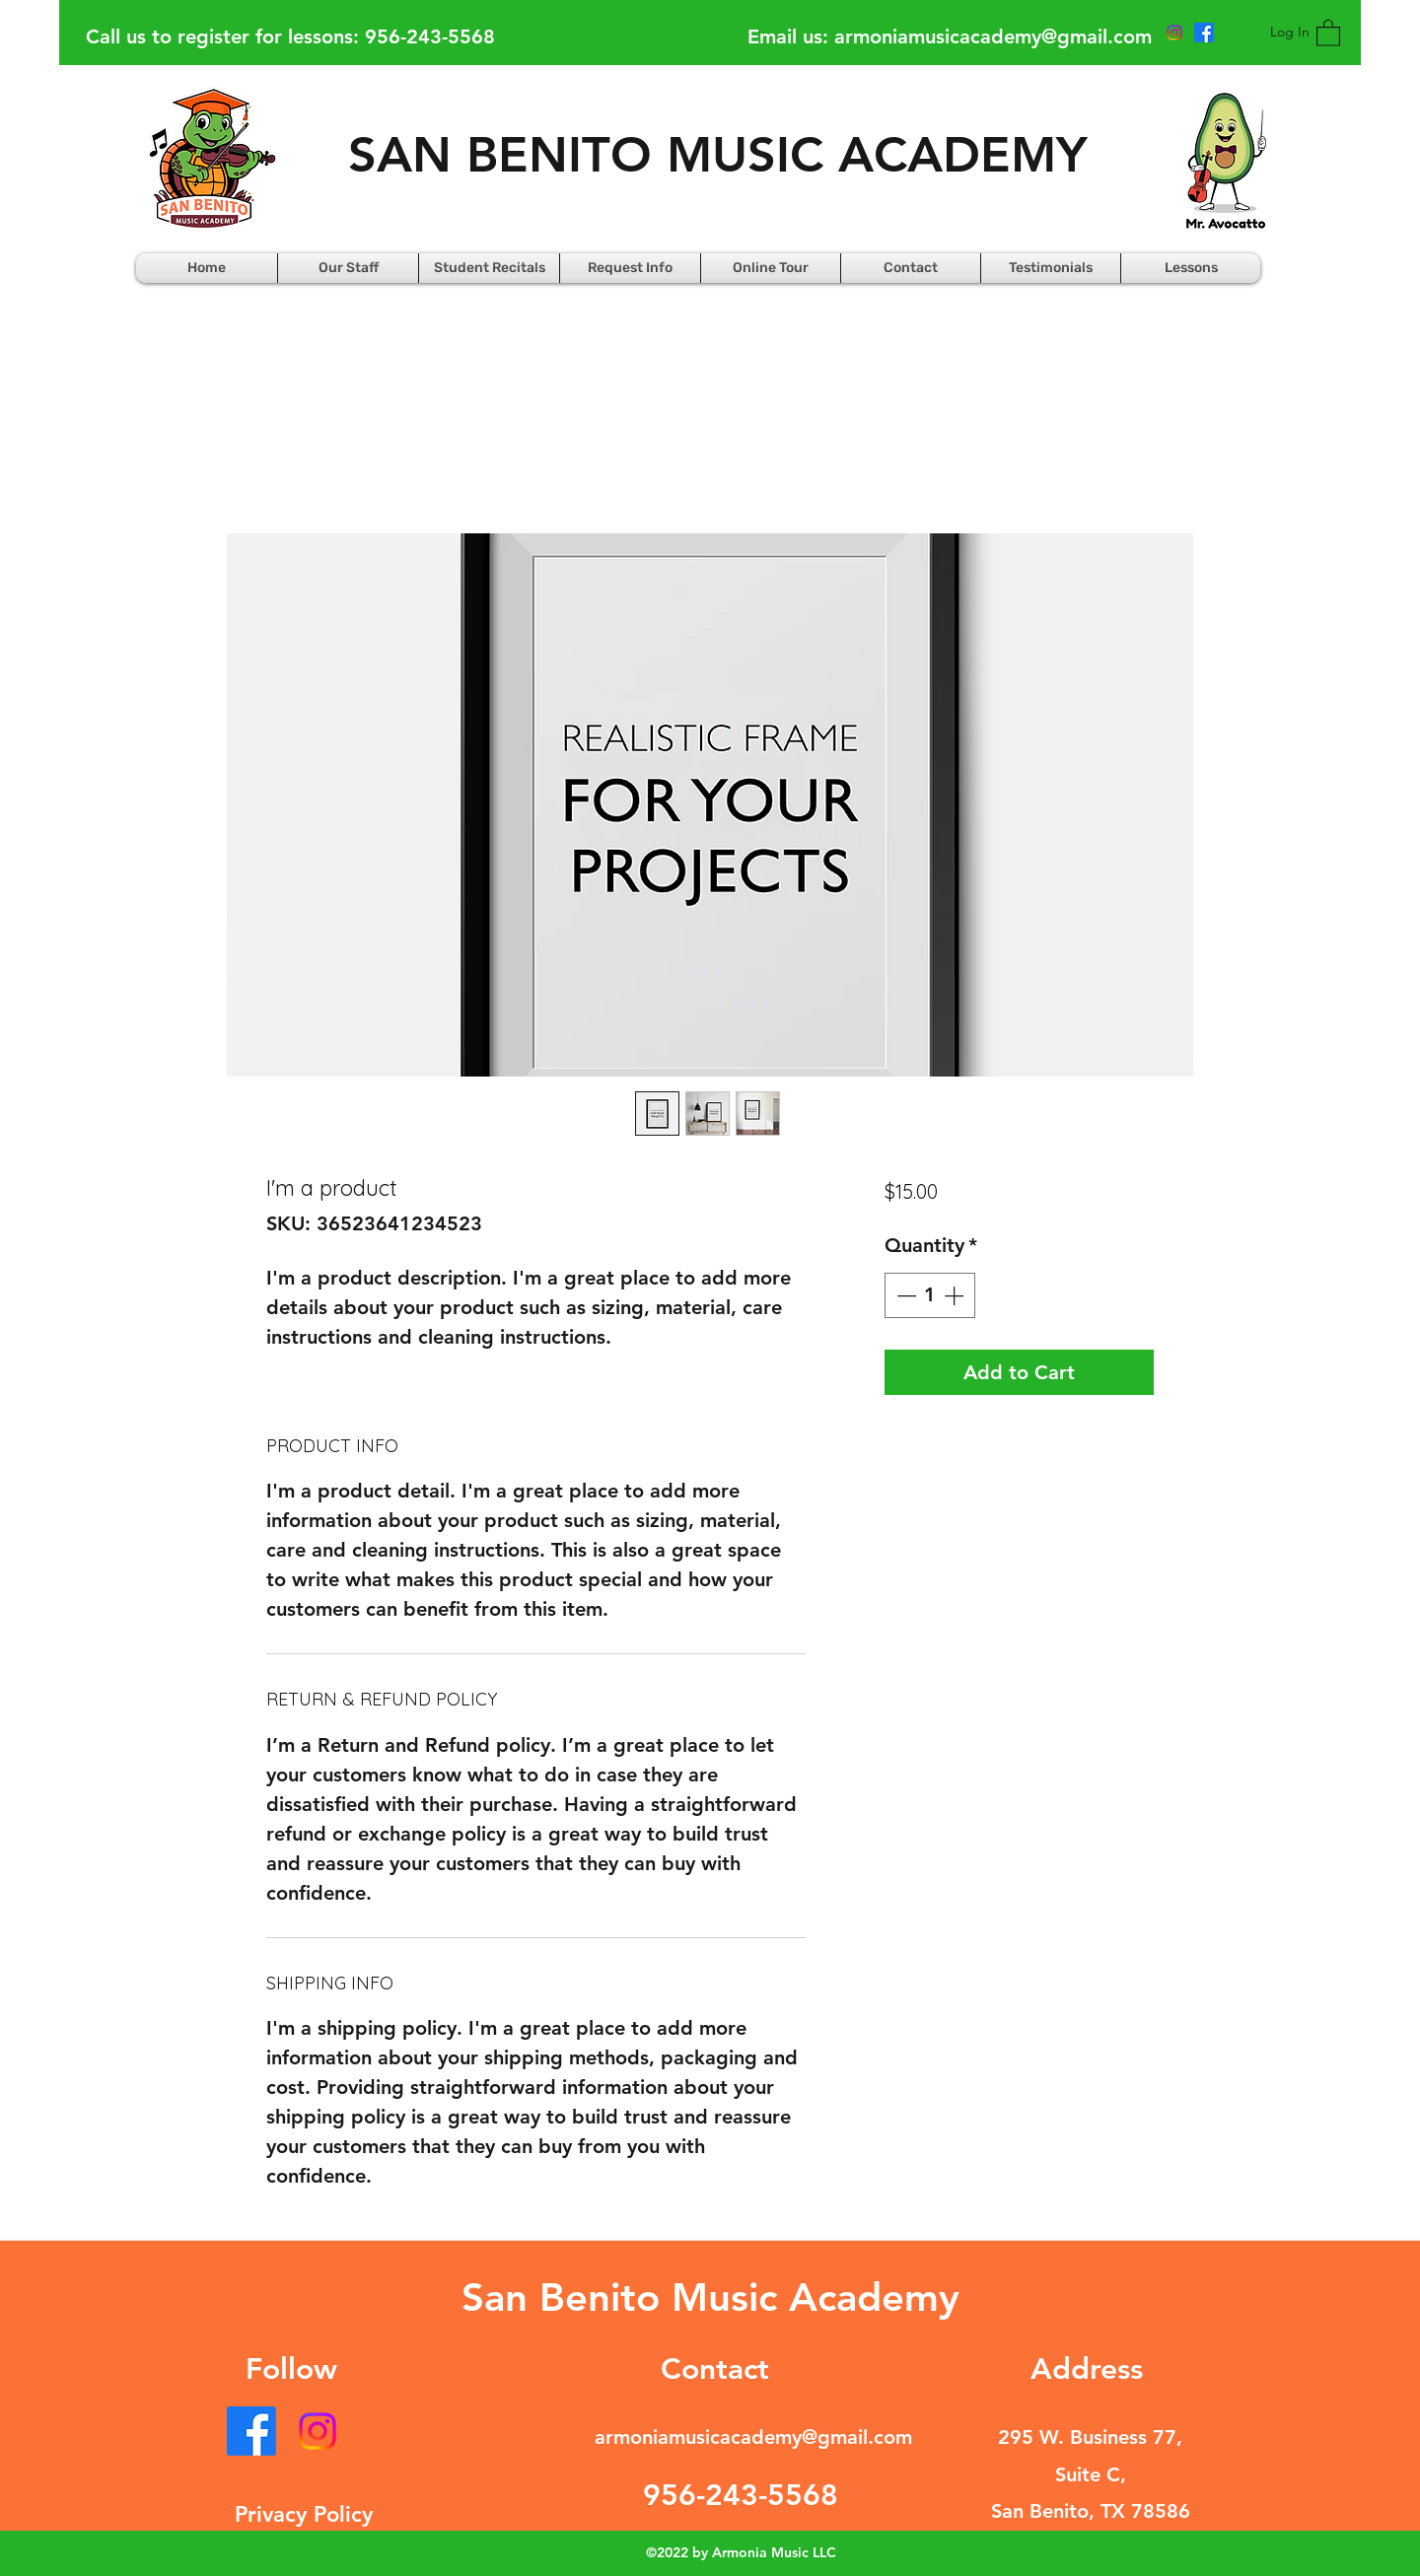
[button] (1328, 32)
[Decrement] (904, 1295)
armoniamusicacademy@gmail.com (993, 36)
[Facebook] (251, 2431)
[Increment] (955, 1295)
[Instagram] (317, 2431)
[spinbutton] (930, 1295)
